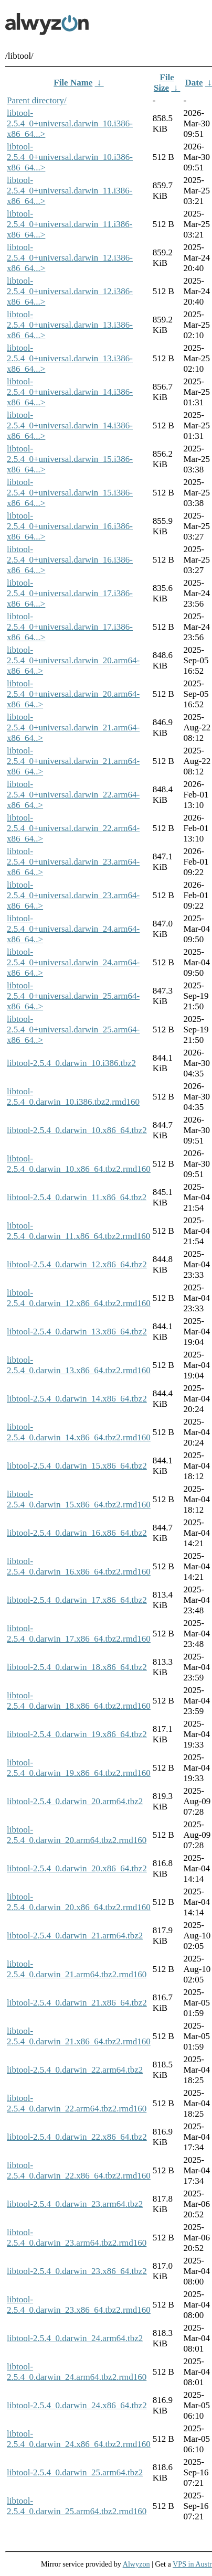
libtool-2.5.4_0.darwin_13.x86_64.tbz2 (77, 1331)
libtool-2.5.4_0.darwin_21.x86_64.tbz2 (77, 2003)
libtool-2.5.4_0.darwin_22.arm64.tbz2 (75, 2070)
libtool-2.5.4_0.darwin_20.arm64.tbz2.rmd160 (76, 1835)
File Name (73, 83)
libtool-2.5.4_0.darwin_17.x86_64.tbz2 (77, 1600)
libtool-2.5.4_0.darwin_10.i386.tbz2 (71, 1063)
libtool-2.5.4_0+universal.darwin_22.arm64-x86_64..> (73, 794)
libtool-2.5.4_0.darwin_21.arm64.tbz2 (75, 1936)
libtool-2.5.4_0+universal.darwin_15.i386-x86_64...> (70, 459)
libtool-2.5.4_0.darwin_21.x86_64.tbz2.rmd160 (79, 2036)
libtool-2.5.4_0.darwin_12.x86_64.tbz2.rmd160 (79, 1298)
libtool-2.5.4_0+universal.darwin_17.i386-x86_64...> (70, 593)
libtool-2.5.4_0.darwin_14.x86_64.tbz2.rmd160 (79, 1432)
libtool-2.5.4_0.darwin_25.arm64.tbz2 (75, 2472)
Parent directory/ (37, 100)
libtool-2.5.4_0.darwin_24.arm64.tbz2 (75, 2338)
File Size (164, 82)
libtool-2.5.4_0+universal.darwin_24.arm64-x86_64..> (73, 928)
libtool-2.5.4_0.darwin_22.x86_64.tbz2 (77, 2137)
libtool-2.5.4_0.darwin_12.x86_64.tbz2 (77, 1264)
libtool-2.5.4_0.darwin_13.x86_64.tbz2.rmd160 (79, 1365)
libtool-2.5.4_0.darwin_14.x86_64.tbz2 (77, 1399)
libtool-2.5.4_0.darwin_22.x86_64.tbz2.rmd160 (79, 2170)
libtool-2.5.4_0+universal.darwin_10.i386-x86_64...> (70, 123)
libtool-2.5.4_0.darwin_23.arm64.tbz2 (75, 2204)
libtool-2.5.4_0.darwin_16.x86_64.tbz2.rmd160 (79, 1566)
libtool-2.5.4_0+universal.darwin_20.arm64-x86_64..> (73, 660)
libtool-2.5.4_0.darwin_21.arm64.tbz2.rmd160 (76, 1969)
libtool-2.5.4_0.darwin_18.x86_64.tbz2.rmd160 (79, 1700)
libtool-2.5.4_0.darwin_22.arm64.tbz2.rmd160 (76, 2103)
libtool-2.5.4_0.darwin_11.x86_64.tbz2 (76, 1197)
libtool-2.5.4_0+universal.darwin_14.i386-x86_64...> (70, 391)
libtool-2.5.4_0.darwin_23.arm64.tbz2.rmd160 (76, 2237)
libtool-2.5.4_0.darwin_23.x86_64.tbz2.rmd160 (79, 2304)
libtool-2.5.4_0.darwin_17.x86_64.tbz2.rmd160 (79, 1633)
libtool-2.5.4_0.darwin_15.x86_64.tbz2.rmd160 (79, 1499)
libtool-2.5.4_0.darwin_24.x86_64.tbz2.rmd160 (79, 2439)
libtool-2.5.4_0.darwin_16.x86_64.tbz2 (77, 1533)
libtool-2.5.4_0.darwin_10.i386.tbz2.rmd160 (73, 1096)
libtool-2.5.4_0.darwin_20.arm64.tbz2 (75, 1801)
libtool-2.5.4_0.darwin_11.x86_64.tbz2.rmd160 (78, 1231)
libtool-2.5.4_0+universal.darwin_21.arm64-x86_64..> (73, 727)
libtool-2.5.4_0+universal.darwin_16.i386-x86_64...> (70, 526)
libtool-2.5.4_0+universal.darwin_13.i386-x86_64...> (70, 324)
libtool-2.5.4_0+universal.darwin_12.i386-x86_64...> (70, 257)
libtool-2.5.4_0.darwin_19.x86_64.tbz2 (77, 1734)
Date (194, 83)
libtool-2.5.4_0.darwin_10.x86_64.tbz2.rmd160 (79, 1164)
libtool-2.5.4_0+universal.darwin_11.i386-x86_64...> (69, 190)
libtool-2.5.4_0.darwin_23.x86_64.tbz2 (77, 2271)
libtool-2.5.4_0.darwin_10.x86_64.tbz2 (77, 1130)
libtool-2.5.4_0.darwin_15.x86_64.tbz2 (77, 1466)
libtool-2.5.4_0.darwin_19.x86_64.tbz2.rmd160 (79, 1768)
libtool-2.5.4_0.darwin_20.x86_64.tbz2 (77, 1868)
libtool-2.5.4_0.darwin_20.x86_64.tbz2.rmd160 (79, 1902)
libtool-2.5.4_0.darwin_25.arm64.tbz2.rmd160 (76, 2506)
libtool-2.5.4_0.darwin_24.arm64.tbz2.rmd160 (76, 2372)
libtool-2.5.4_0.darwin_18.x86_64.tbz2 (77, 1667)
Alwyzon (136, 2564)
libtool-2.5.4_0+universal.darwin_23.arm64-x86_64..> (73, 861)
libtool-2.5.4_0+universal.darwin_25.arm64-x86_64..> (73, 995)
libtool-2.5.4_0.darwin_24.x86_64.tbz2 (77, 2405)
